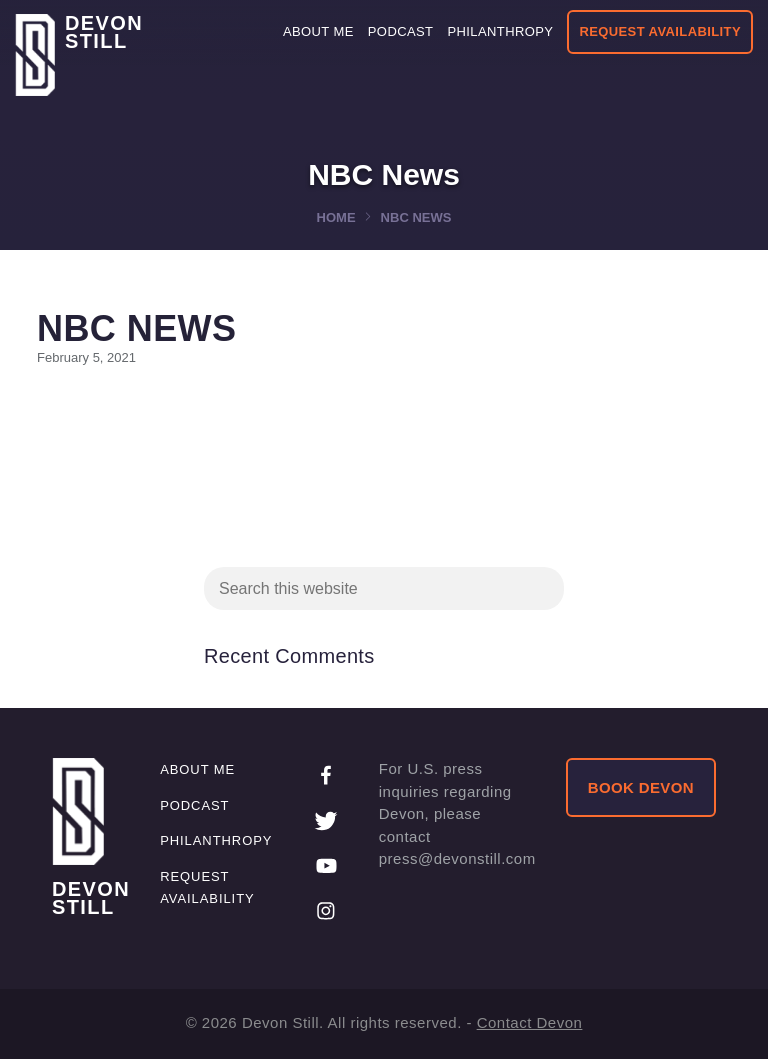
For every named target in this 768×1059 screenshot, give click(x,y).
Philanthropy (216, 840)
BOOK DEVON (641, 787)
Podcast (194, 805)
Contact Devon (530, 1022)
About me (197, 769)
